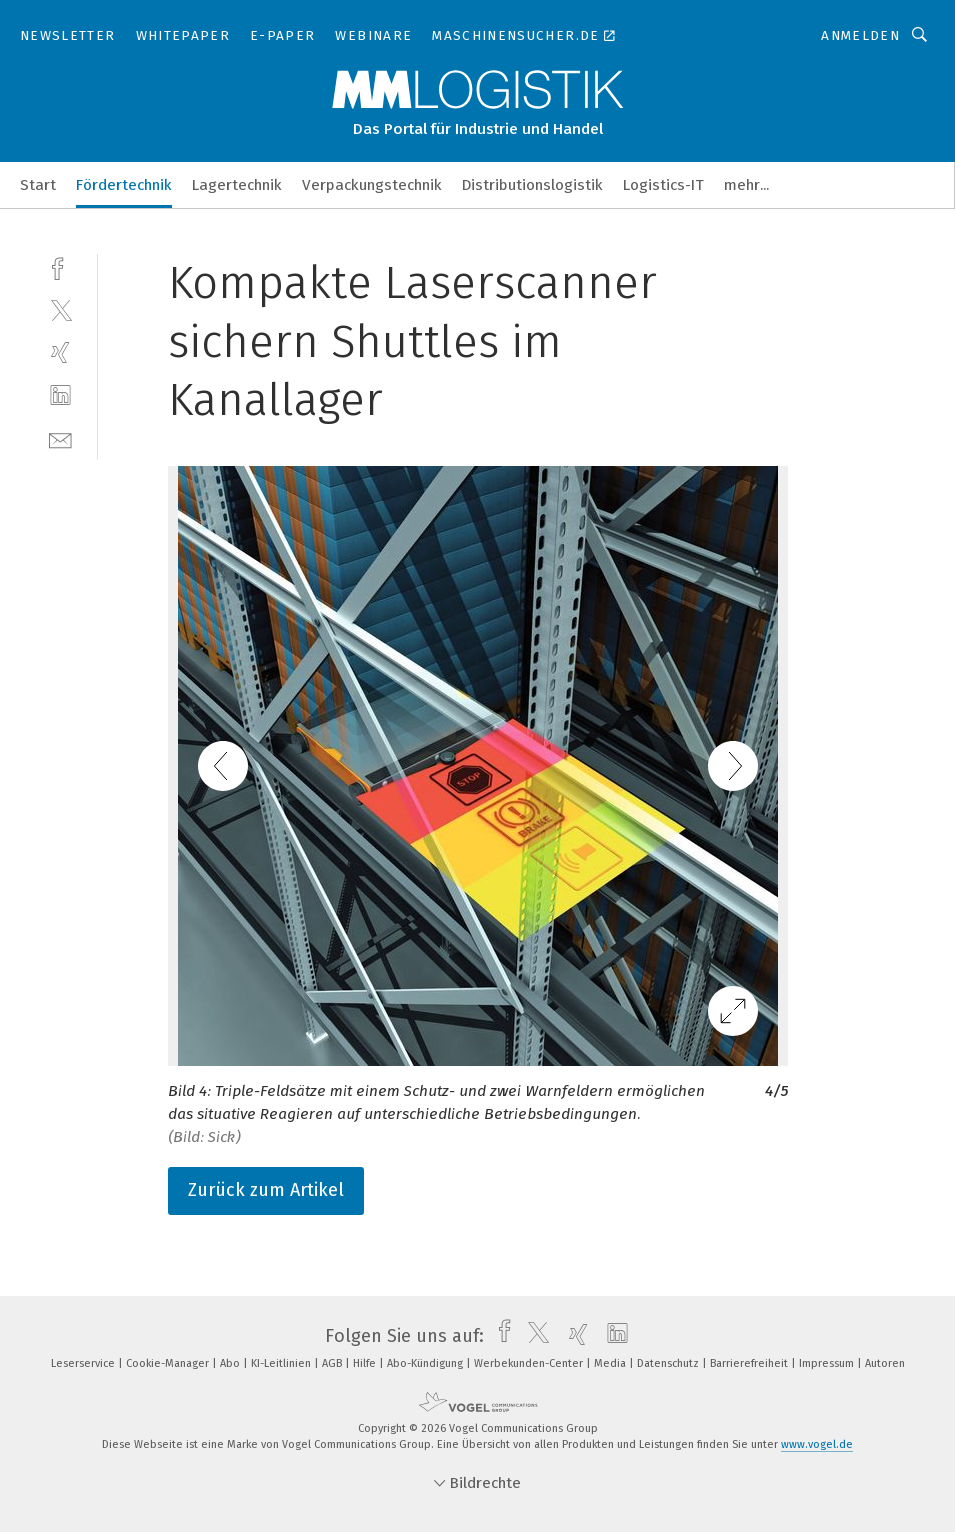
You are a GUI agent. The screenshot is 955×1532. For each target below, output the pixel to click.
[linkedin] (60, 395)
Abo (231, 1363)
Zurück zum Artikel (266, 1190)
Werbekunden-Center (530, 1363)
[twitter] (60, 309)
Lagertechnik (237, 185)
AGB (333, 1363)
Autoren (885, 1363)
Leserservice (84, 1363)
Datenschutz (669, 1363)
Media (611, 1363)
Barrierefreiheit (750, 1363)
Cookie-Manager (169, 1363)
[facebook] (60, 266)
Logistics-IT (663, 185)
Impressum (828, 1363)
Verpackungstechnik (372, 185)
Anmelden (860, 35)
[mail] (60, 438)
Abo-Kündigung (426, 1363)
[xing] (60, 352)
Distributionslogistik (532, 185)
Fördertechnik (124, 185)
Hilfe (366, 1363)
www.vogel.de (817, 1444)
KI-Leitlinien (282, 1363)
